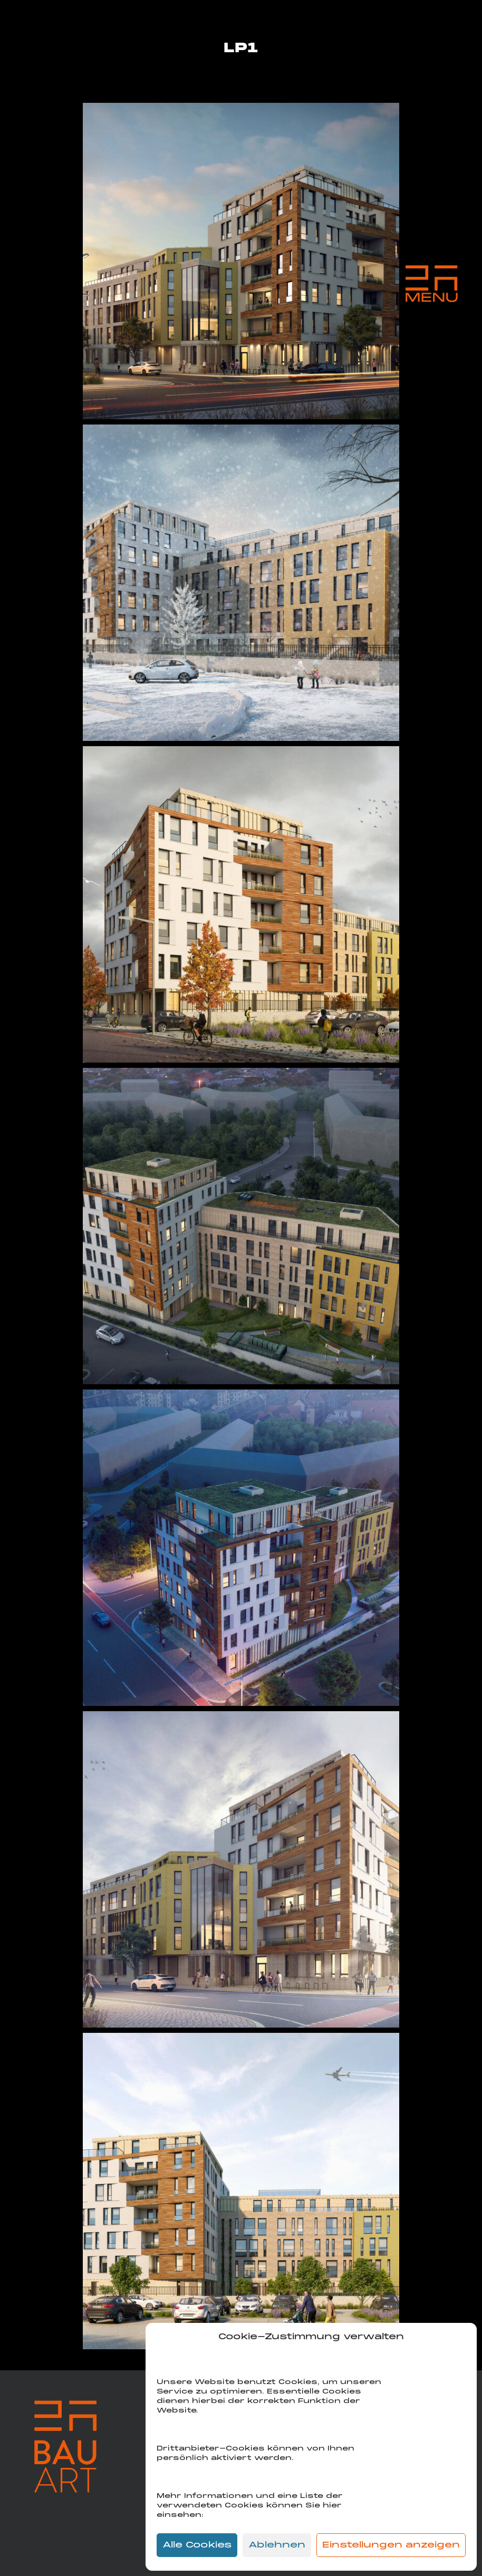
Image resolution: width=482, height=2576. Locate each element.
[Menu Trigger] (431, 284)
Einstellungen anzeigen (391, 2545)
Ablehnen (276, 2545)
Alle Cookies (197, 2545)
